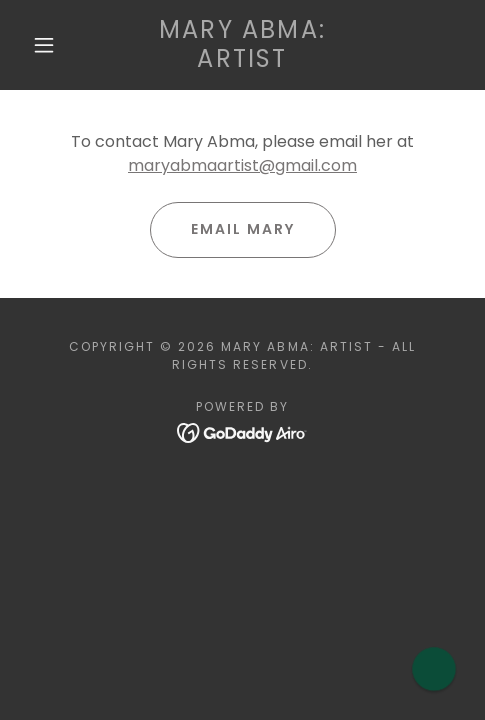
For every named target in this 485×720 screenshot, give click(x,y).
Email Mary (243, 229)
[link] (243, 45)
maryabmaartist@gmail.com (242, 165)
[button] (46, 45)
